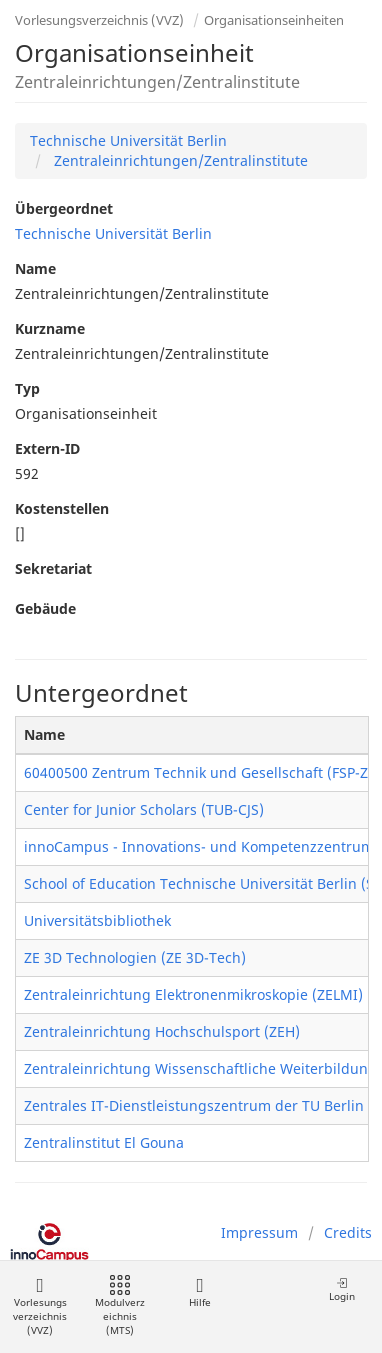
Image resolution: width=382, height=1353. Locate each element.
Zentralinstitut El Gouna (104, 1142)
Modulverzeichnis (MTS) (120, 1306)
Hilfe (199, 1292)
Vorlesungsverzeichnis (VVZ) (99, 20)
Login (342, 1289)
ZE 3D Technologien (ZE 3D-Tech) (135, 957)
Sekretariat (53, 568)
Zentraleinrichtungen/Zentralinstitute (179, 160)
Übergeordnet (64, 208)
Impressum (259, 1232)
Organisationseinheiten (274, 20)
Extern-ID (47, 448)
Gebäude (45, 608)
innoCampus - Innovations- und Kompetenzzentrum (199, 846)
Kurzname (50, 328)
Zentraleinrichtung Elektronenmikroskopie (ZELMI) (193, 994)
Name (35, 268)
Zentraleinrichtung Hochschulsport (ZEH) (162, 1031)
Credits (348, 1232)
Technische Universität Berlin (128, 140)
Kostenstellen (62, 508)
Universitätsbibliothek (97, 920)
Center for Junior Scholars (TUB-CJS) (144, 809)
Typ (27, 388)
